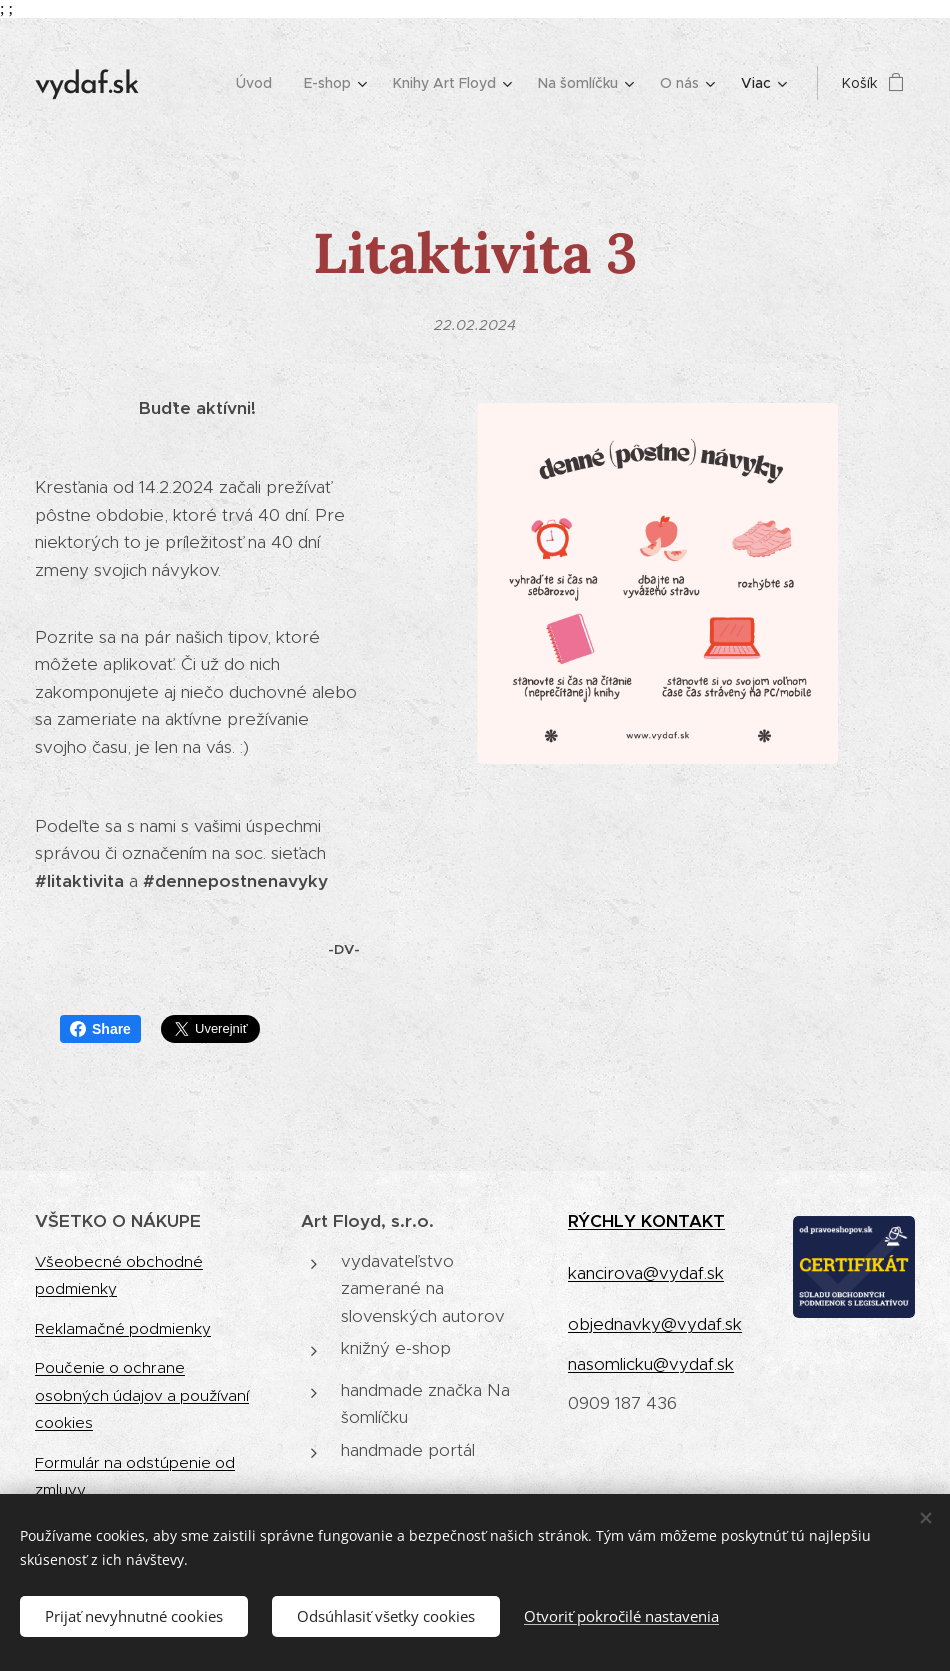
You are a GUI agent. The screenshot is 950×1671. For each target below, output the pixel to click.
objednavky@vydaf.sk (655, 1324)
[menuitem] (259, 83)
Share (100, 1029)
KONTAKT (683, 1221)
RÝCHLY (604, 1221)
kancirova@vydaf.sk (646, 1272)
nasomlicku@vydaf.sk (651, 1363)
